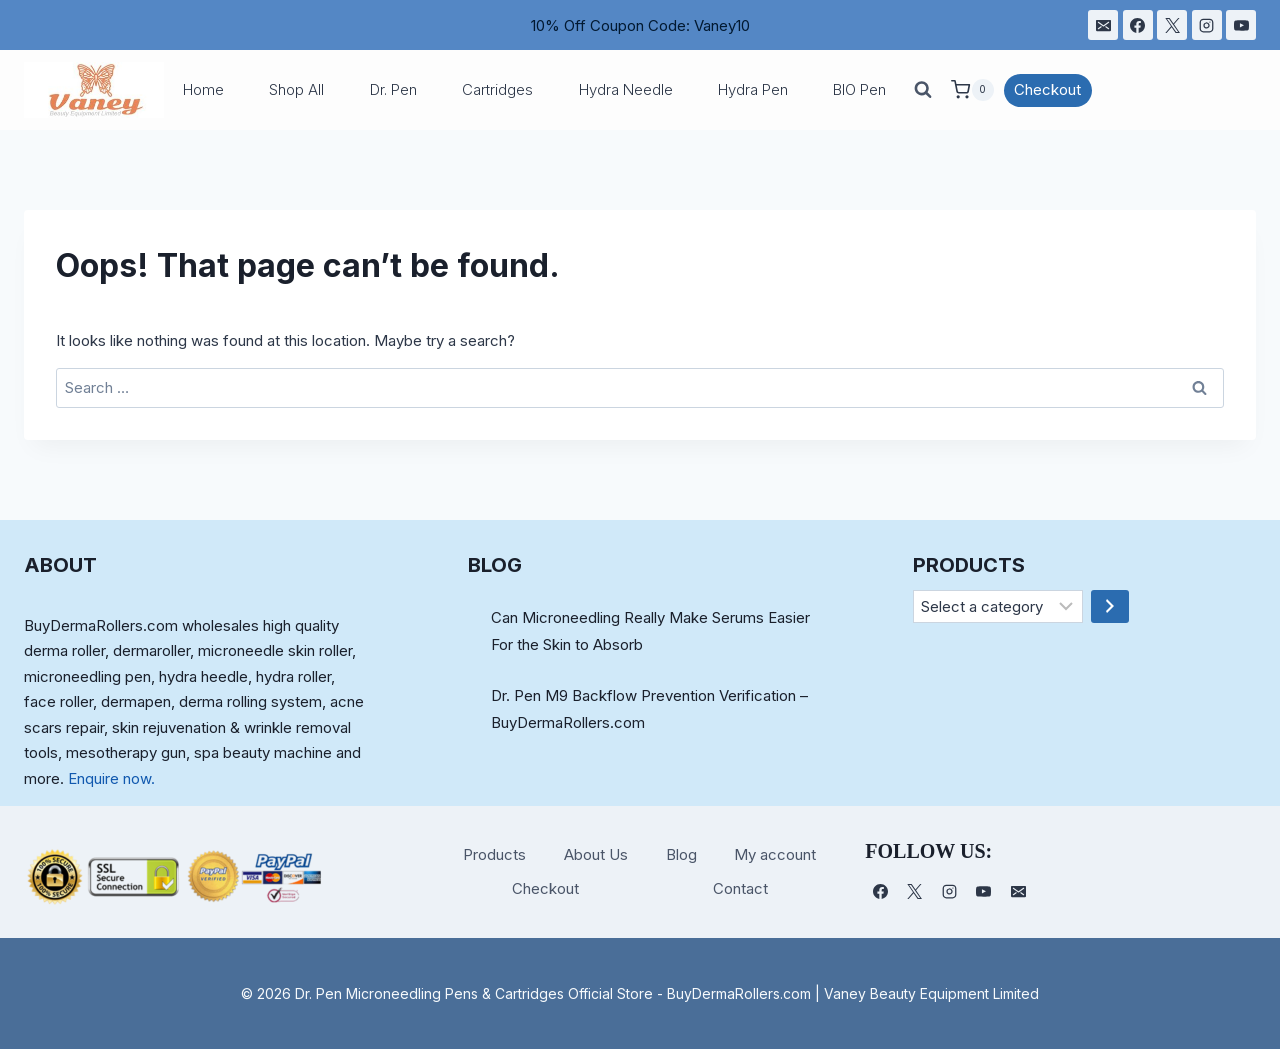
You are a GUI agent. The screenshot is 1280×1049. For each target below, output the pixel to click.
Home (203, 89)
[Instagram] (1207, 25)
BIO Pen (859, 89)
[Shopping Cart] (972, 90)
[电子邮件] (1103, 25)
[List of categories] (998, 607)
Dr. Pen (393, 89)
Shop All (296, 89)
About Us (596, 854)
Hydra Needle (626, 89)
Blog (681, 854)
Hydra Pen (753, 89)
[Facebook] (1138, 25)
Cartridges (497, 89)
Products (494, 854)
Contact (740, 888)
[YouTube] (1241, 25)
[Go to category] (1110, 607)
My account (775, 854)
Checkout (1047, 89)
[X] (1172, 25)
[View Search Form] (923, 90)
